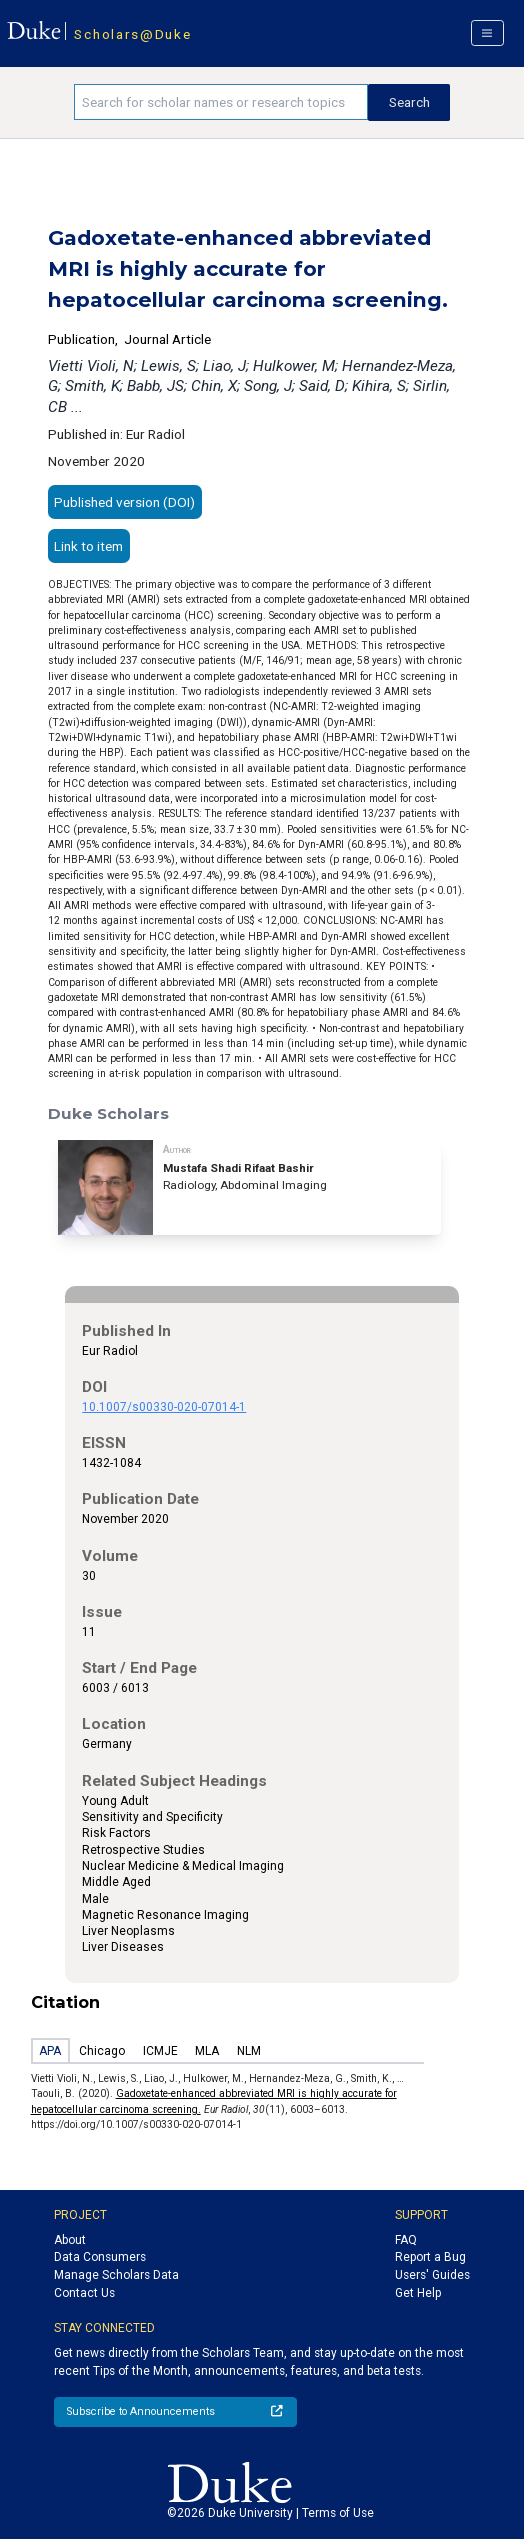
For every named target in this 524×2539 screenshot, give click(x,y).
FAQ (406, 2240)
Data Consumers (100, 2257)
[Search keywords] (221, 102)
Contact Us (84, 2293)
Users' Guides (432, 2275)
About (70, 2240)
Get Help (418, 2293)
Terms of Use (338, 2513)
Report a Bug (430, 2257)
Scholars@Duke (132, 34)
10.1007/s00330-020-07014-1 (164, 1407)
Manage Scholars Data (116, 2275)
